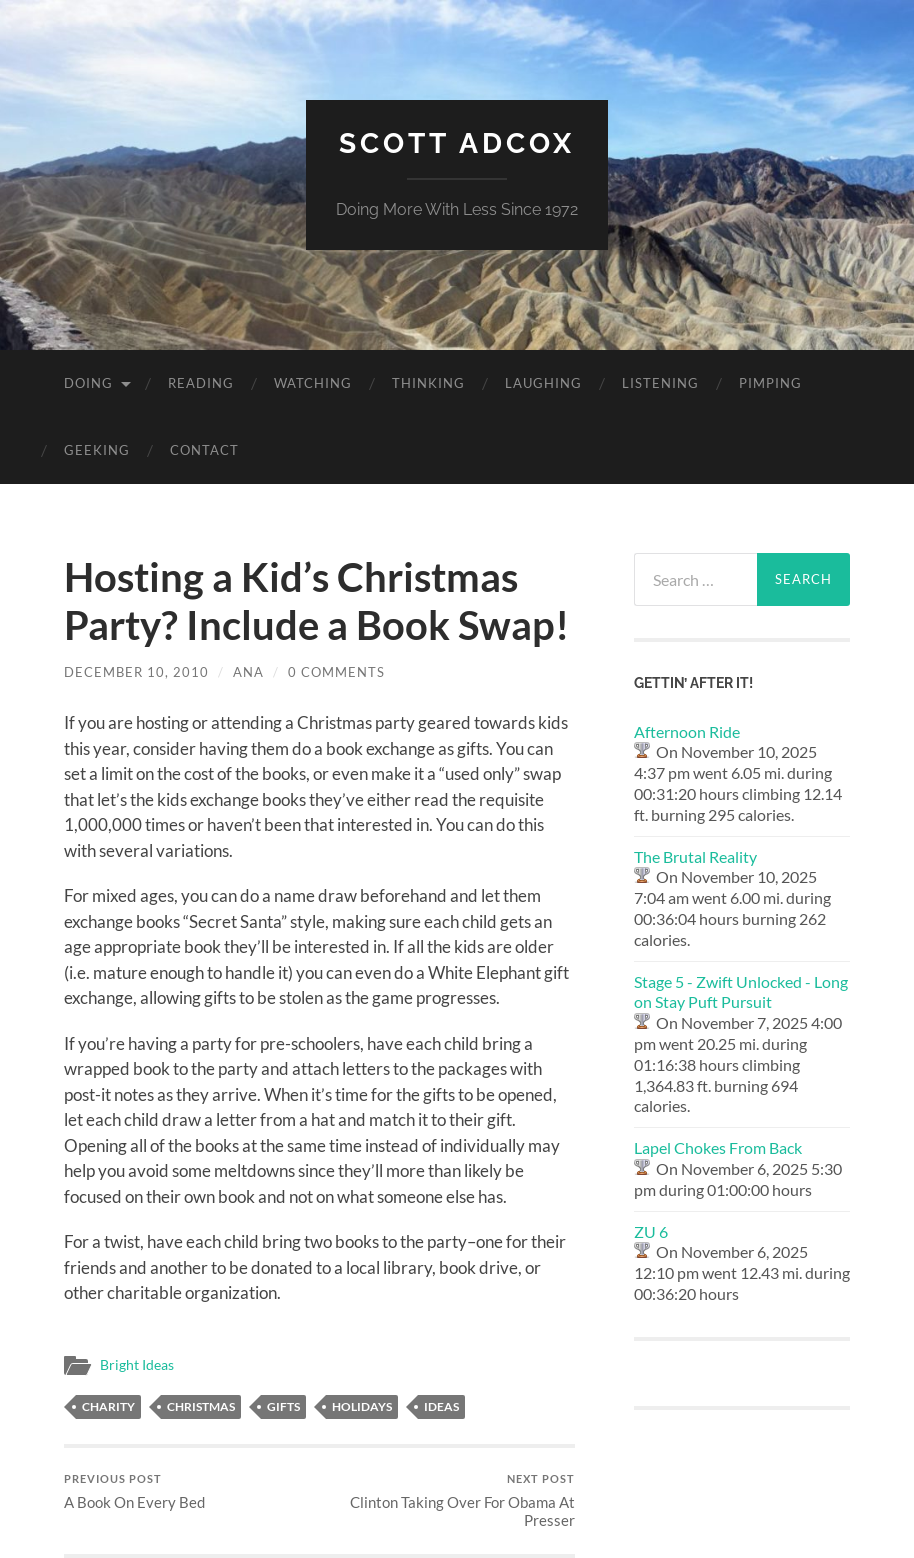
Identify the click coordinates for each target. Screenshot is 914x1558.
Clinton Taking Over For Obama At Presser (450, 1500)
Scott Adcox (457, 143)
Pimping (770, 383)
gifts (283, 1406)
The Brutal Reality (695, 856)
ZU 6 (651, 1231)
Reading (201, 383)
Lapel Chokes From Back (718, 1147)
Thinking (428, 383)
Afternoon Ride (687, 731)
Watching (313, 383)
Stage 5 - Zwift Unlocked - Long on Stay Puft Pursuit (741, 992)
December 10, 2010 (136, 672)
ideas (441, 1406)
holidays (362, 1406)
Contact (204, 450)
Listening (660, 383)
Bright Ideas (137, 1365)
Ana (248, 672)
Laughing (543, 383)
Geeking (97, 450)
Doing (88, 383)
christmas (201, 1406)
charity (108, 1406)
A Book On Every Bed (134, 1491)
